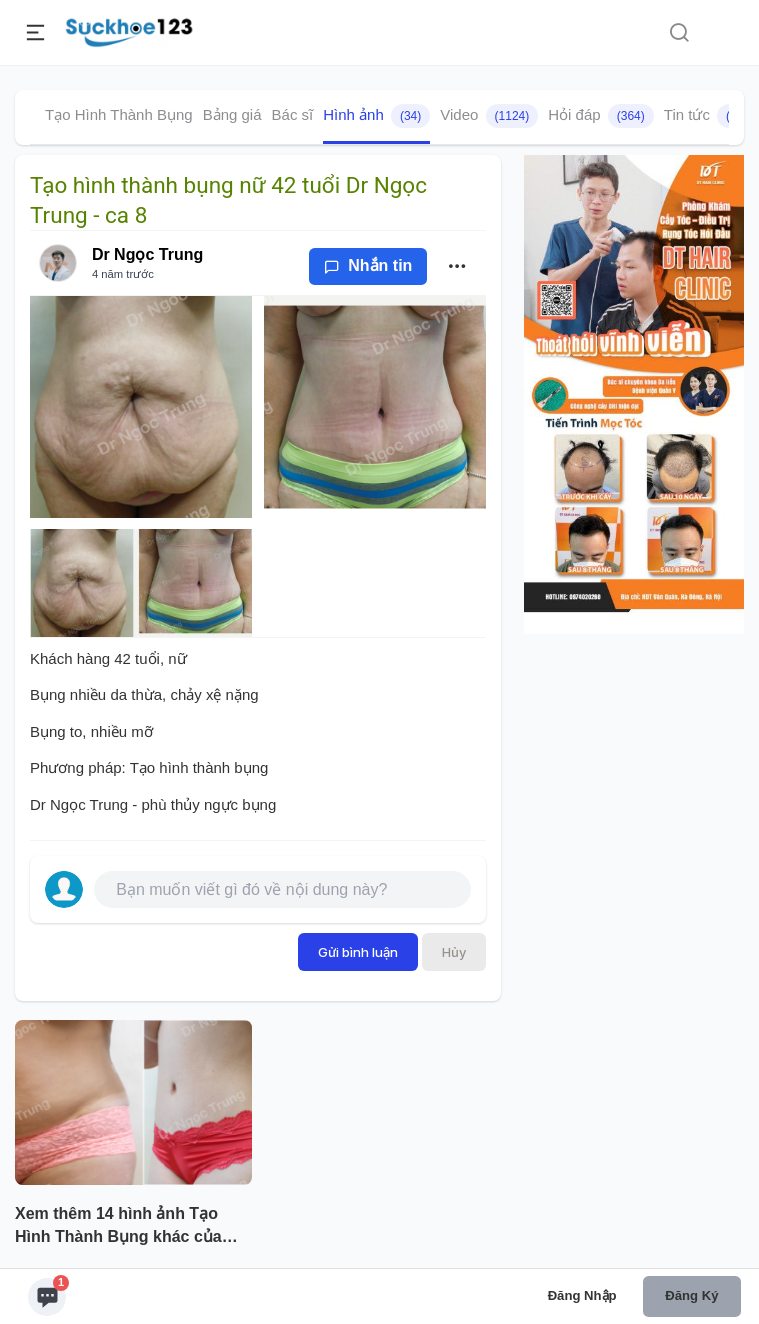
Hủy (454, 952)
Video (489, 116)
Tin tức (710, 116)
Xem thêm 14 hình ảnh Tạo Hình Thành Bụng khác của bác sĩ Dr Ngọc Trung (118, 1227)
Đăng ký (691, 1295)
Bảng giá (232, 114)
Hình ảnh (376, 116)
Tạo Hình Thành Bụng (119, 114)
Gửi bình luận (358, 952)
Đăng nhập (582, 1295)
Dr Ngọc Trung (147, 254)
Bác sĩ (293, 114)
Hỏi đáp (601, 116)
